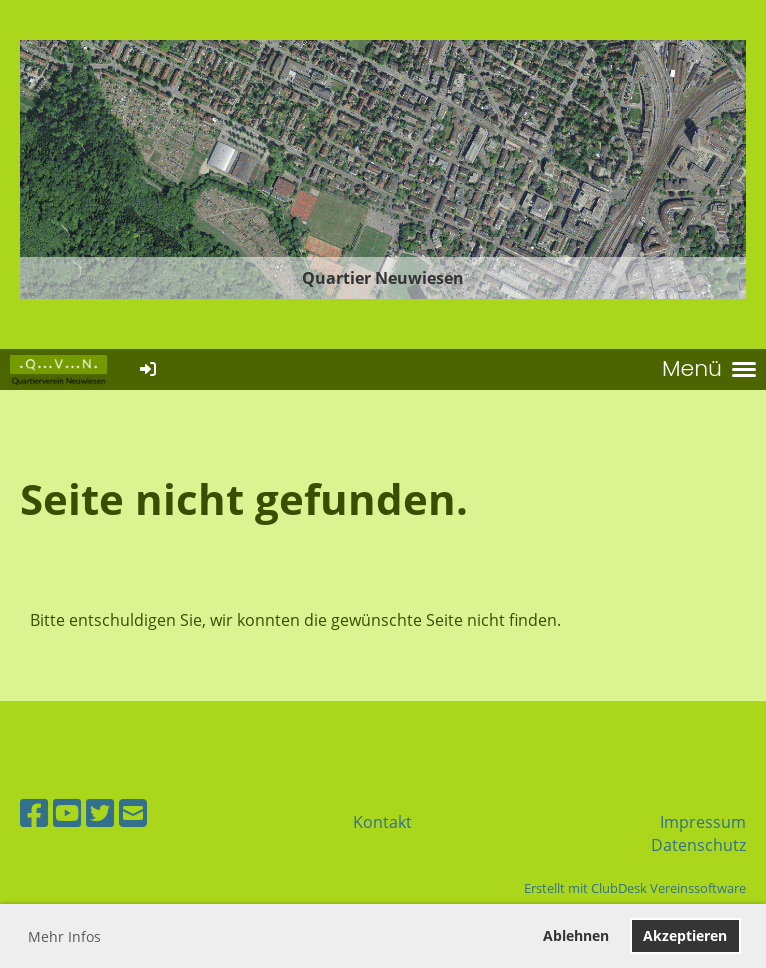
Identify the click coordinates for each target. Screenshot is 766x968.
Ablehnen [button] (576, 935)
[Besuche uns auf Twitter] (100, 812)
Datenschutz (698, 845)
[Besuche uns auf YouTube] (67, 812)
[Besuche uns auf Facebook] (34, 812)
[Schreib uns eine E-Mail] (133, 812)
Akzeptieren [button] (685, 935)
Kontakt (382, 822)
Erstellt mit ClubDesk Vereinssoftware (635, 888)
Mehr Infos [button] (64, 936)
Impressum (703, 822)
